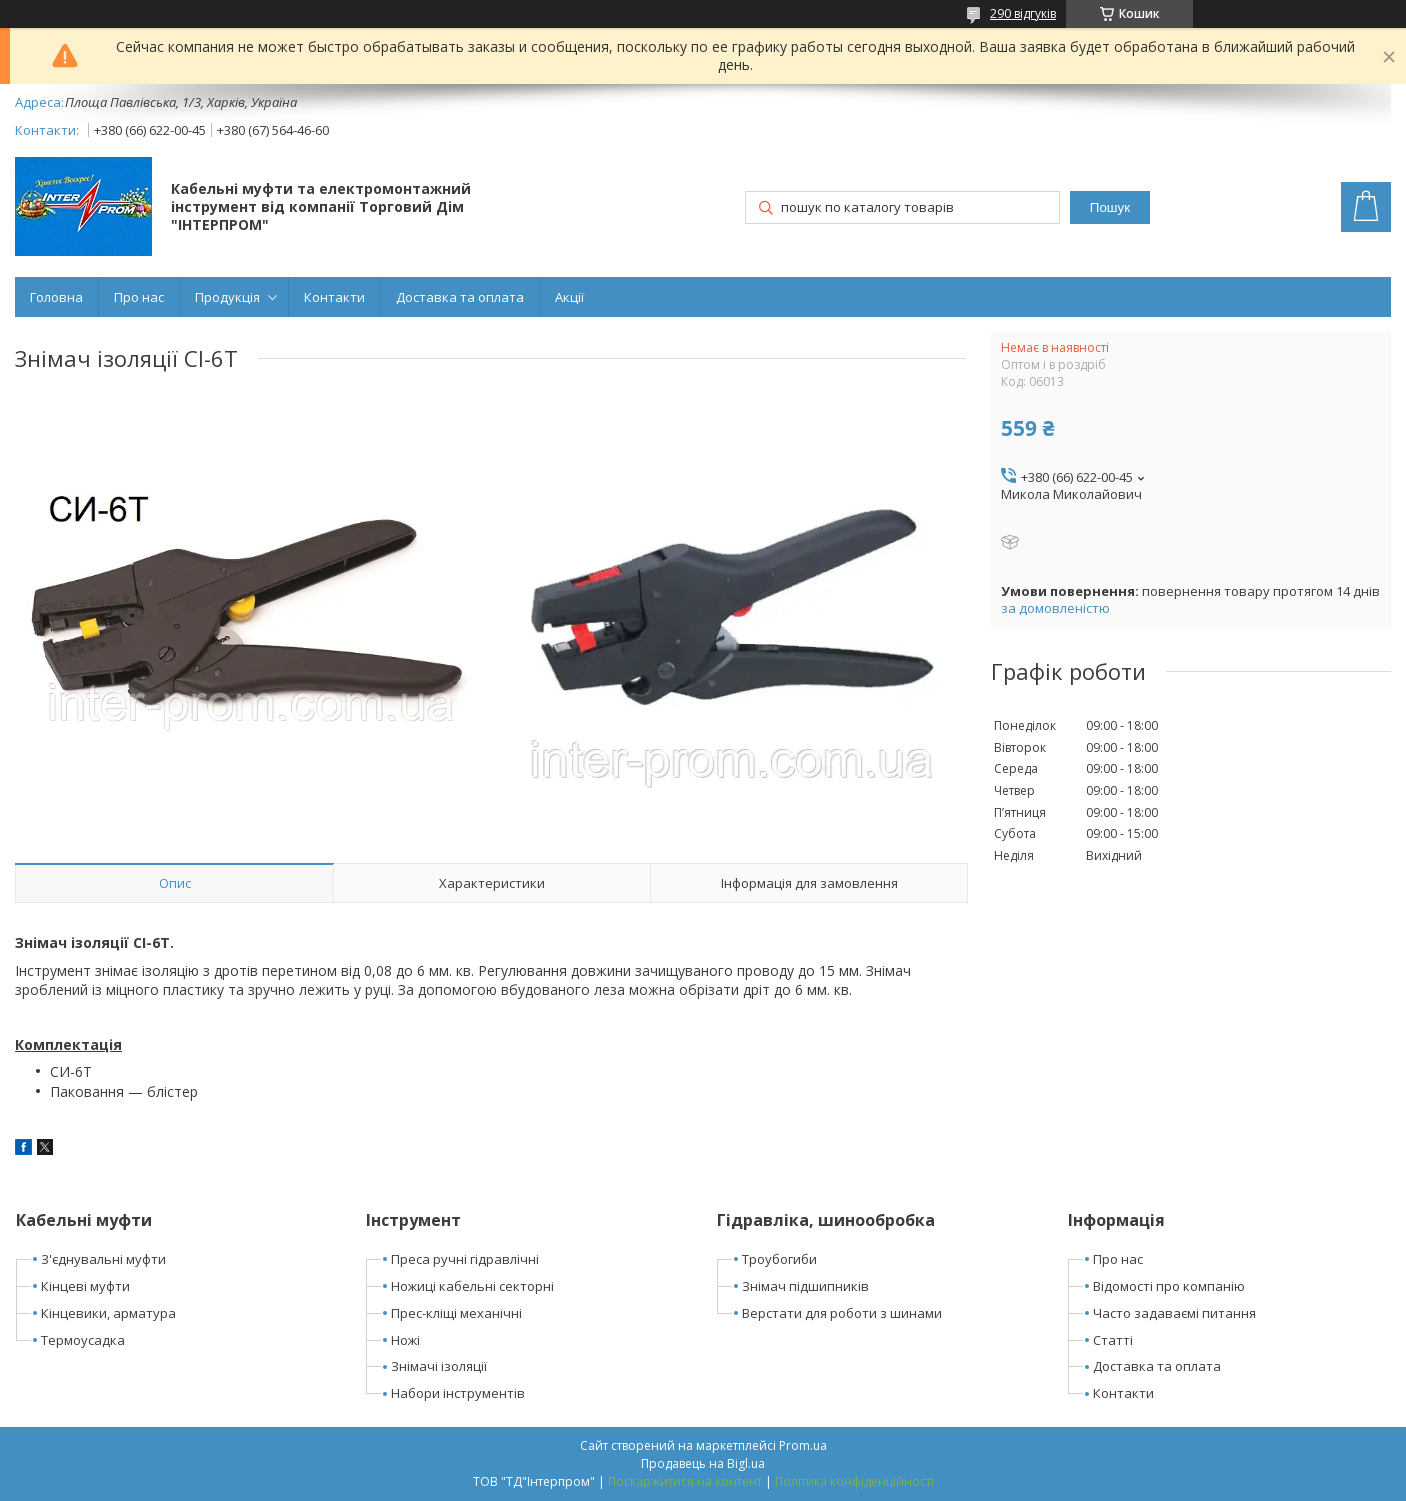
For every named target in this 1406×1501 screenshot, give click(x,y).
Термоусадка (83, 1340)
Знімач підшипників (805, 1286)
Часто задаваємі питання (1174, 1313)
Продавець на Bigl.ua (703, 1463)
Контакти (334, 297)
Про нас (139, 297)
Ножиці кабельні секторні (472, 1286)
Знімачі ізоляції (439, 1366)
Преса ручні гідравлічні (465, 1259)
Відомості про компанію (1169, 1286)
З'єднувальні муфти (103, 1259)
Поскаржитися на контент (685, 1481)
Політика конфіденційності (854, 1481)
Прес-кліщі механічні (456, 1313)
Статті (1113, 1340)
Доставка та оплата (460, 297)
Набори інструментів (458, 1393)
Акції (569, 297)
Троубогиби (779, 1259)
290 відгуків (1023, 13)
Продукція (227, 297)
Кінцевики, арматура (108, 1313)
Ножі (405, 1340)
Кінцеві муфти (85, 1286)
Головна (56, 297)
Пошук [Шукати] (1110, 207)
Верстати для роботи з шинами (842, 1313)
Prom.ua (803, 1445)
